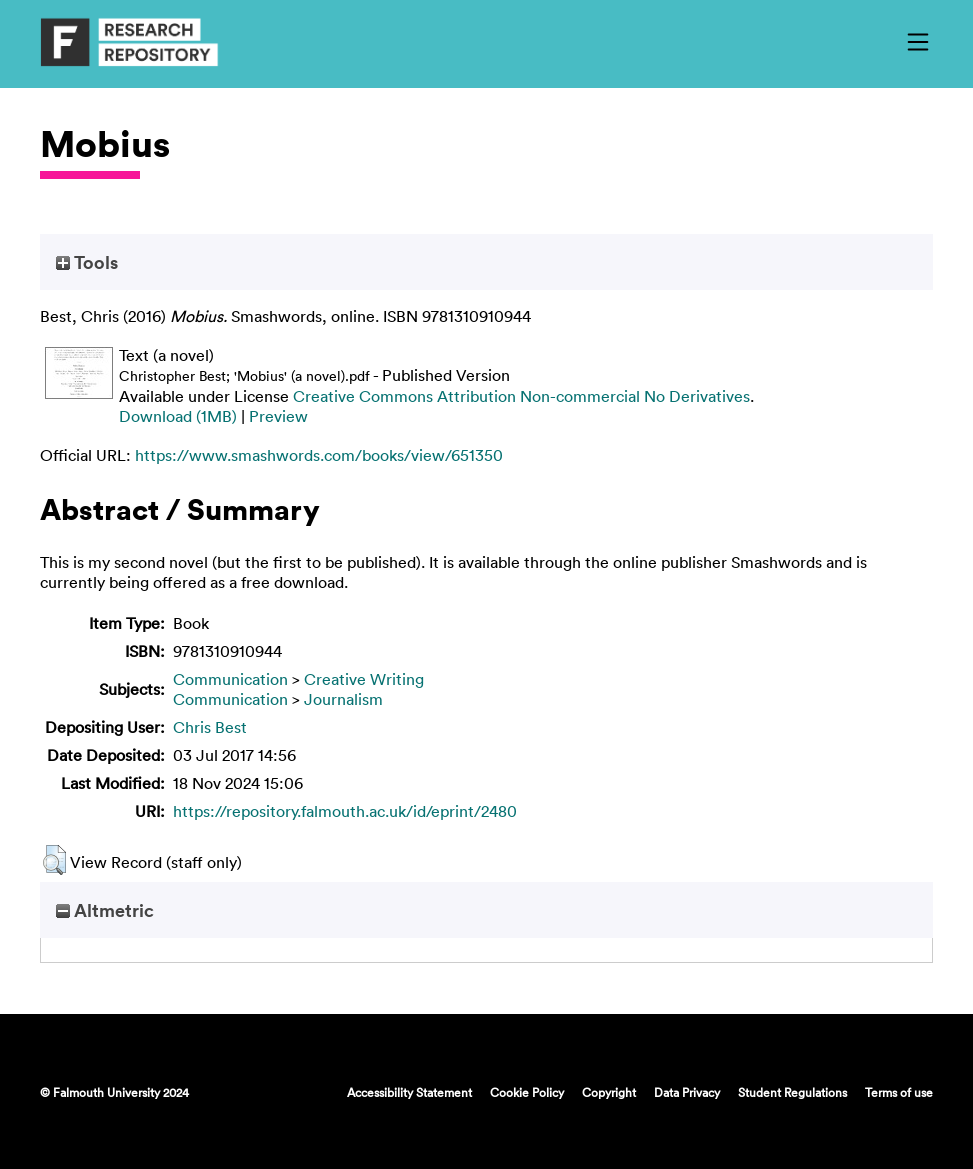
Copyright (609, 1092)
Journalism (343, 699)
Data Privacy (687, 1092)
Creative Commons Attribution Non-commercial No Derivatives (521, 396)
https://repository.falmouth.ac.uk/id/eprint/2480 (345, 811)
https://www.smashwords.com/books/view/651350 (319, 455)
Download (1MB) (178, 416)
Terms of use (899, 1092)
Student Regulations (792, 1092)
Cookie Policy (527, 1092)
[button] (54, 860)
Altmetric (105, 910)
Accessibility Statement (409, 1092)
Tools (87, 262)
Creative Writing (364, 679)
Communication (230, 679)
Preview (278, 416)
